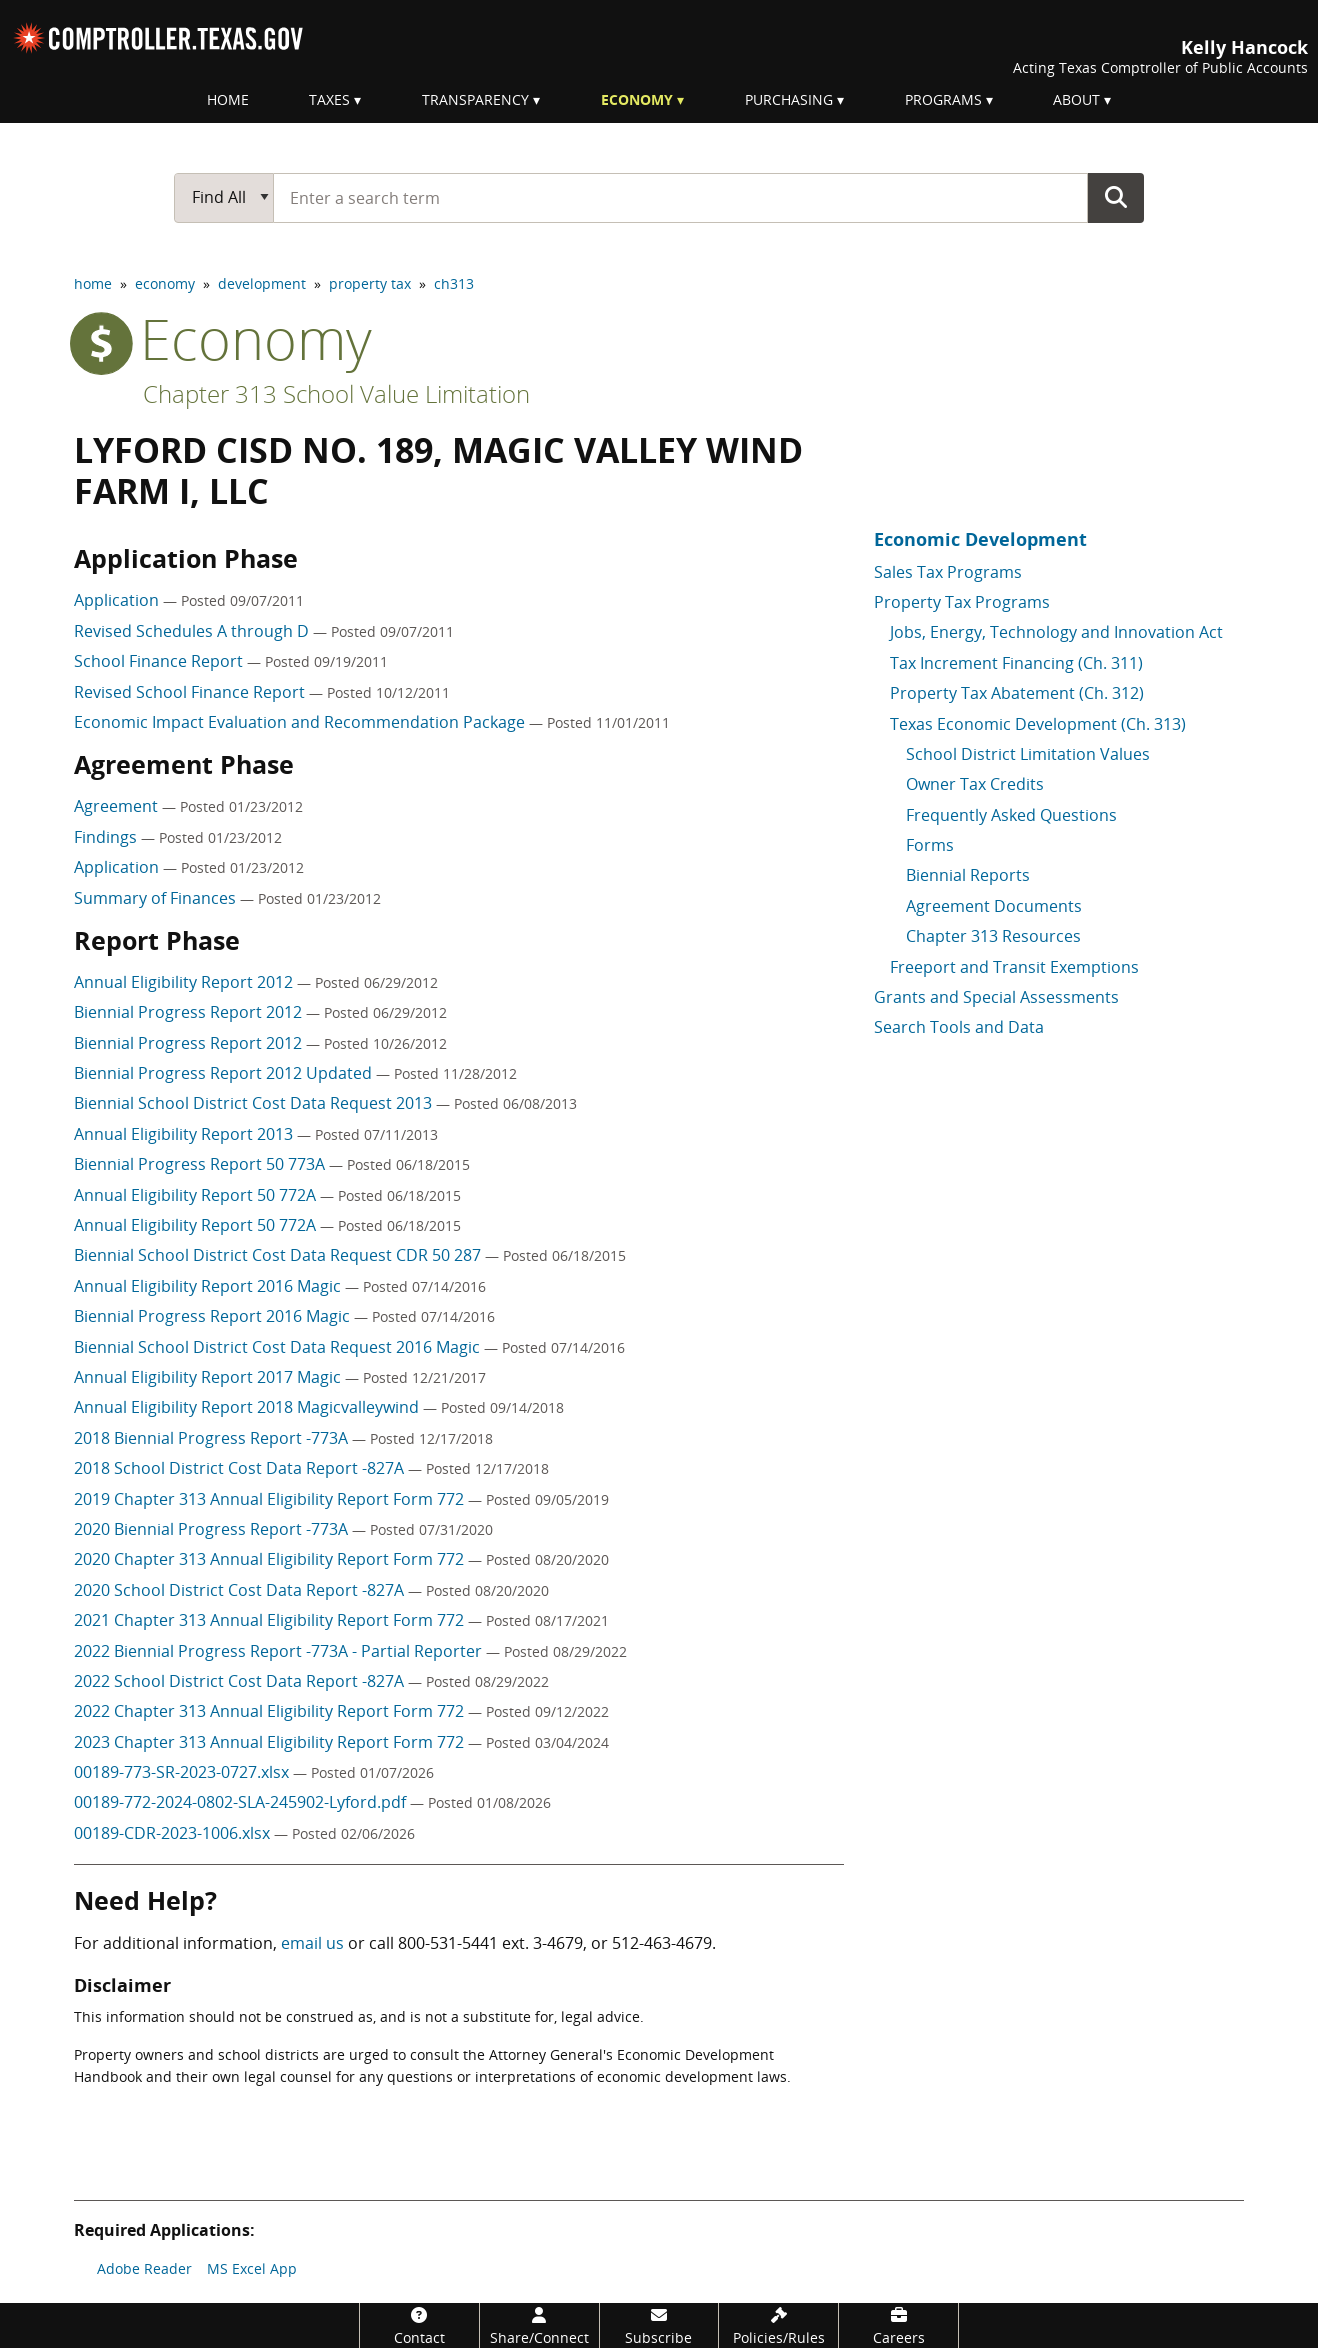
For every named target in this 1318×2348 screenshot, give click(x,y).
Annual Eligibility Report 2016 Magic (209, 1286)
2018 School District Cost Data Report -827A (241, 1468)
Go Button (1116, 197)
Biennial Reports (968, 875)
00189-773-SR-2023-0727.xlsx (183, 1772)
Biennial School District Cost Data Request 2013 (255, 1103)
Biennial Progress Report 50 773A (201, 1164)
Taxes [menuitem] (329, 99)
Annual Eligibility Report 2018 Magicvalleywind (248, 1407)
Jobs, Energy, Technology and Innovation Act (1056, 632)
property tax (370, 283)
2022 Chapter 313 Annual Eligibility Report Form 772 (271, 1711)
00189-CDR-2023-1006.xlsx (174, 1833)
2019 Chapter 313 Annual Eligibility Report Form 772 (271, 1499)
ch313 (454, 283)
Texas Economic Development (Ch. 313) (1038, 724)
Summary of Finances (157, 898)
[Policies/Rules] (778, 2325)
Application (118, 600)
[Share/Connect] (539, 2325)
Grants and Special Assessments (996, 997)
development (262, 283)
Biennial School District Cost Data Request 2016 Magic (279, 1347)
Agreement (118, 806)
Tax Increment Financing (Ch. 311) (1016, 663)
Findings (107, 837)
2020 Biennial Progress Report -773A (213, 1529)
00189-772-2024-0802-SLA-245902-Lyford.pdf (242, 1802)
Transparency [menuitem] (475, 99)
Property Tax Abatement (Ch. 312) (1017, 693)
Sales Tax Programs (948, 572)
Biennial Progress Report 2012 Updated (225, 1073)
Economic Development (980, 539)
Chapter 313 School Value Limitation (336, 393)
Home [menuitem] (228, 99)
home (93, 283)
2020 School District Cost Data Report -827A (241, 1590)
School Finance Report (160, 661)
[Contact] (419, 2325)
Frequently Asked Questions (1011, 815)
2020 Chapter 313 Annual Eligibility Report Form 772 (271, 1559)
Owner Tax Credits (975, 784)
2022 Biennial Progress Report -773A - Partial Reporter (280, 1651)
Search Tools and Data (959, 1027)
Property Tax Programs (962, 602)
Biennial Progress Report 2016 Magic (214, 1316)
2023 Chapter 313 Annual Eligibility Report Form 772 (271, 1742)
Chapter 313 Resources (993, 936)
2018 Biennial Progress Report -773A (213, 1438)
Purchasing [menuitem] (789, 99)
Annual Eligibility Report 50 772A (197, 1195)
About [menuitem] (1076, 99)
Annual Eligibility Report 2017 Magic (209, 1377)
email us (312, 1943)
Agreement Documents (994, 906)
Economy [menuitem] (637, 99)
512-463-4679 (662, 1943)
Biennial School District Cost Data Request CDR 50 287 (279, 1255)
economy (165, 283)
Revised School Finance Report (191, 692)
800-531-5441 (448, 1943)
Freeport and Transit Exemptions (1014, 967)
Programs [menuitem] (943, 99)
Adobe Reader (144, 2268)
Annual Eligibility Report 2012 (185, 982)
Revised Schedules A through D (193, 631)
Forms (930, 845)
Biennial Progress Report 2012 (190, 1012)
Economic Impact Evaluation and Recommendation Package (301, 722)
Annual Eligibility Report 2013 (185, 1134)
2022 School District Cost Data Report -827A (241, 1681)
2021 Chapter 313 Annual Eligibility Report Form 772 (271, 1620)
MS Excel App (252, 2268)
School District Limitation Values (1028, 754)
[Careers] (898, 2325)
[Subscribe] (659, 2325)
